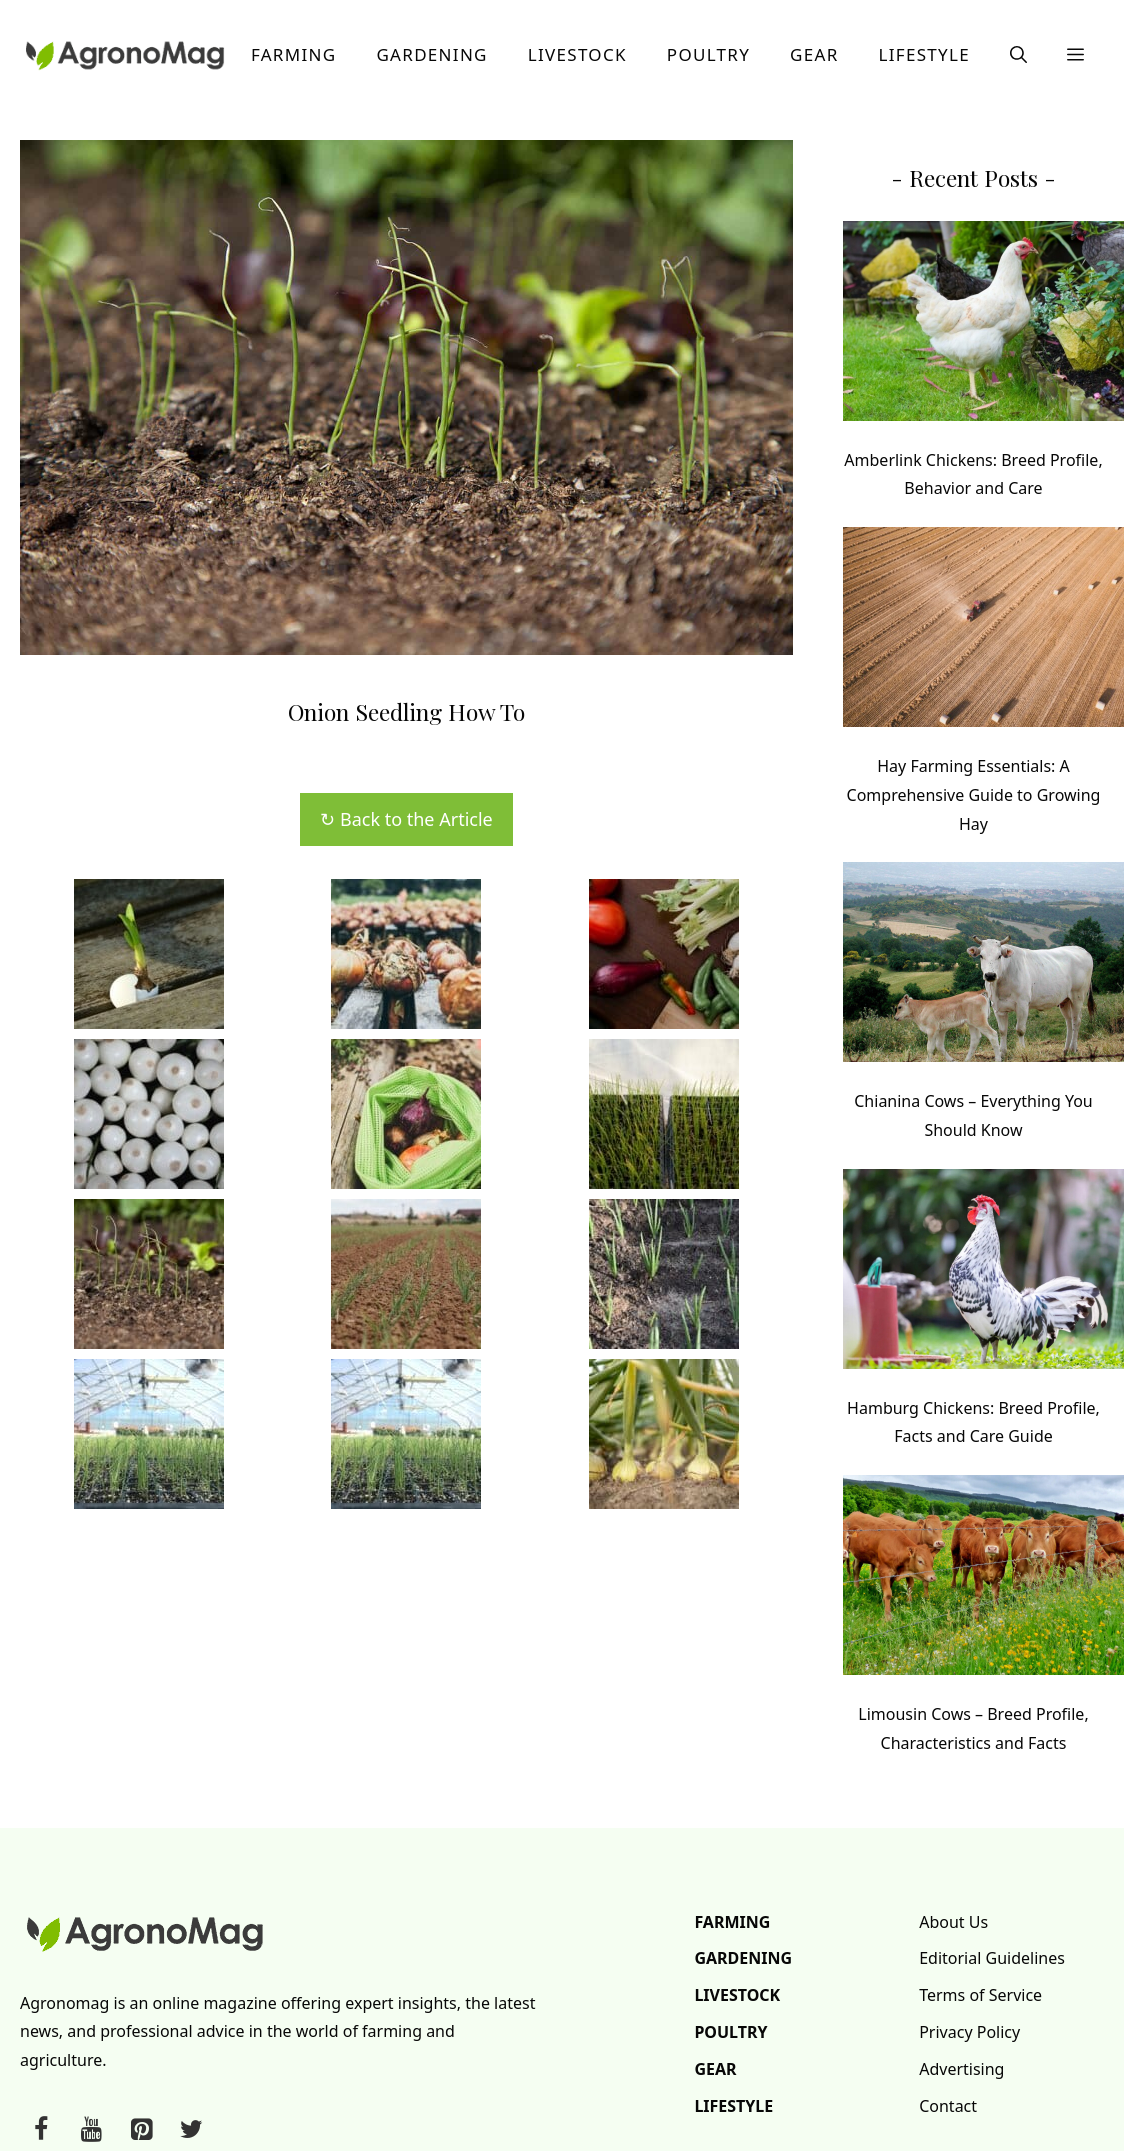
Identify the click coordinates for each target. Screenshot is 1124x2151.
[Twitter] (191, 2130)
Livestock (577, 54)
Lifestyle (924, 54)
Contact (948, 2106)
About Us (953, 1922)
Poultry (708, 54)
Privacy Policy (969, 2032)
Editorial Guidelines (992, 1958)
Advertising (961, 2069)
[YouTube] (91, 2130)
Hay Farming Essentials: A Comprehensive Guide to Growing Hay (974, 795)
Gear (814, 54)
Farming (294, 54)
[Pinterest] (141, 2130)
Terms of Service (980, 1995)
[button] (1018, 55)
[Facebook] (41, 2130)
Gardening (431, 54)
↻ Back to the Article (406, 819)
